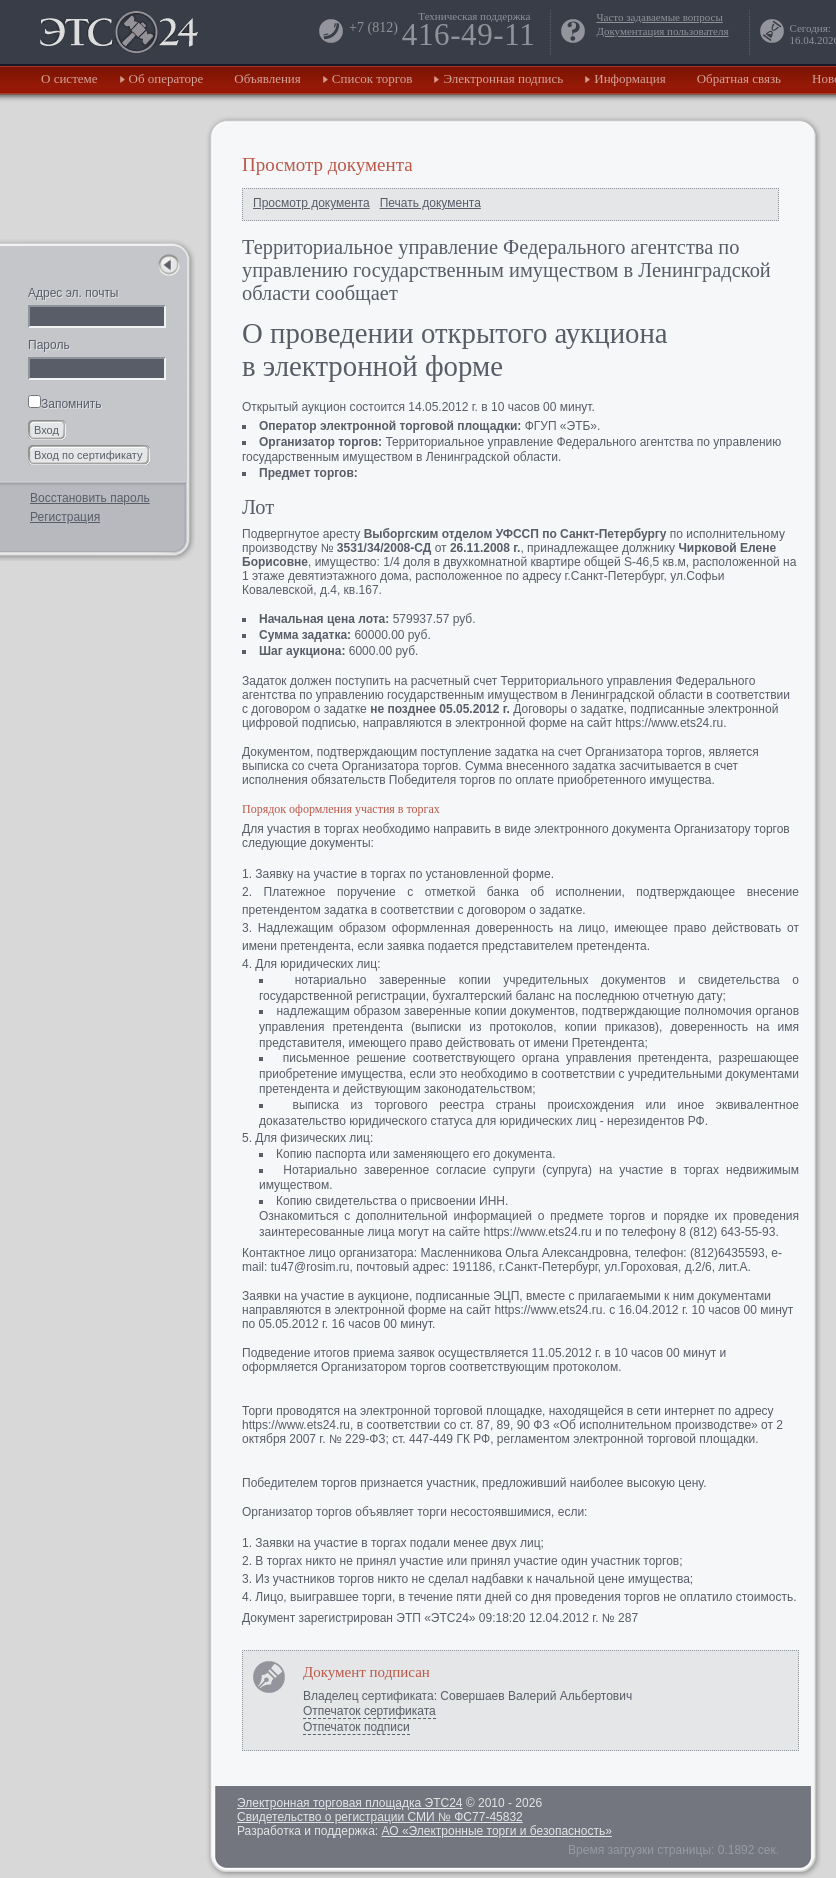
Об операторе (166, 78)
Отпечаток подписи (356, 1727)
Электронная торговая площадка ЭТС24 (349, 1803)
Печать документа (430, 203)
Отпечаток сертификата (369, 1711)
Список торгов (372, 78)
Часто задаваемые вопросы (659, 17)
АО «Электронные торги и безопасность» (496, 1831)
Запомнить (64, 404)
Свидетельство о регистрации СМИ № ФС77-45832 (380, 1817)
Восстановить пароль (90, 498)
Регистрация (65, 517)
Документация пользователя (662, 31)
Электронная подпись (503, 78)
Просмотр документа (311, 203)
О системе (69, 78)
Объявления (267, 78)
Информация (629, 78)
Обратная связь (739, 78)
